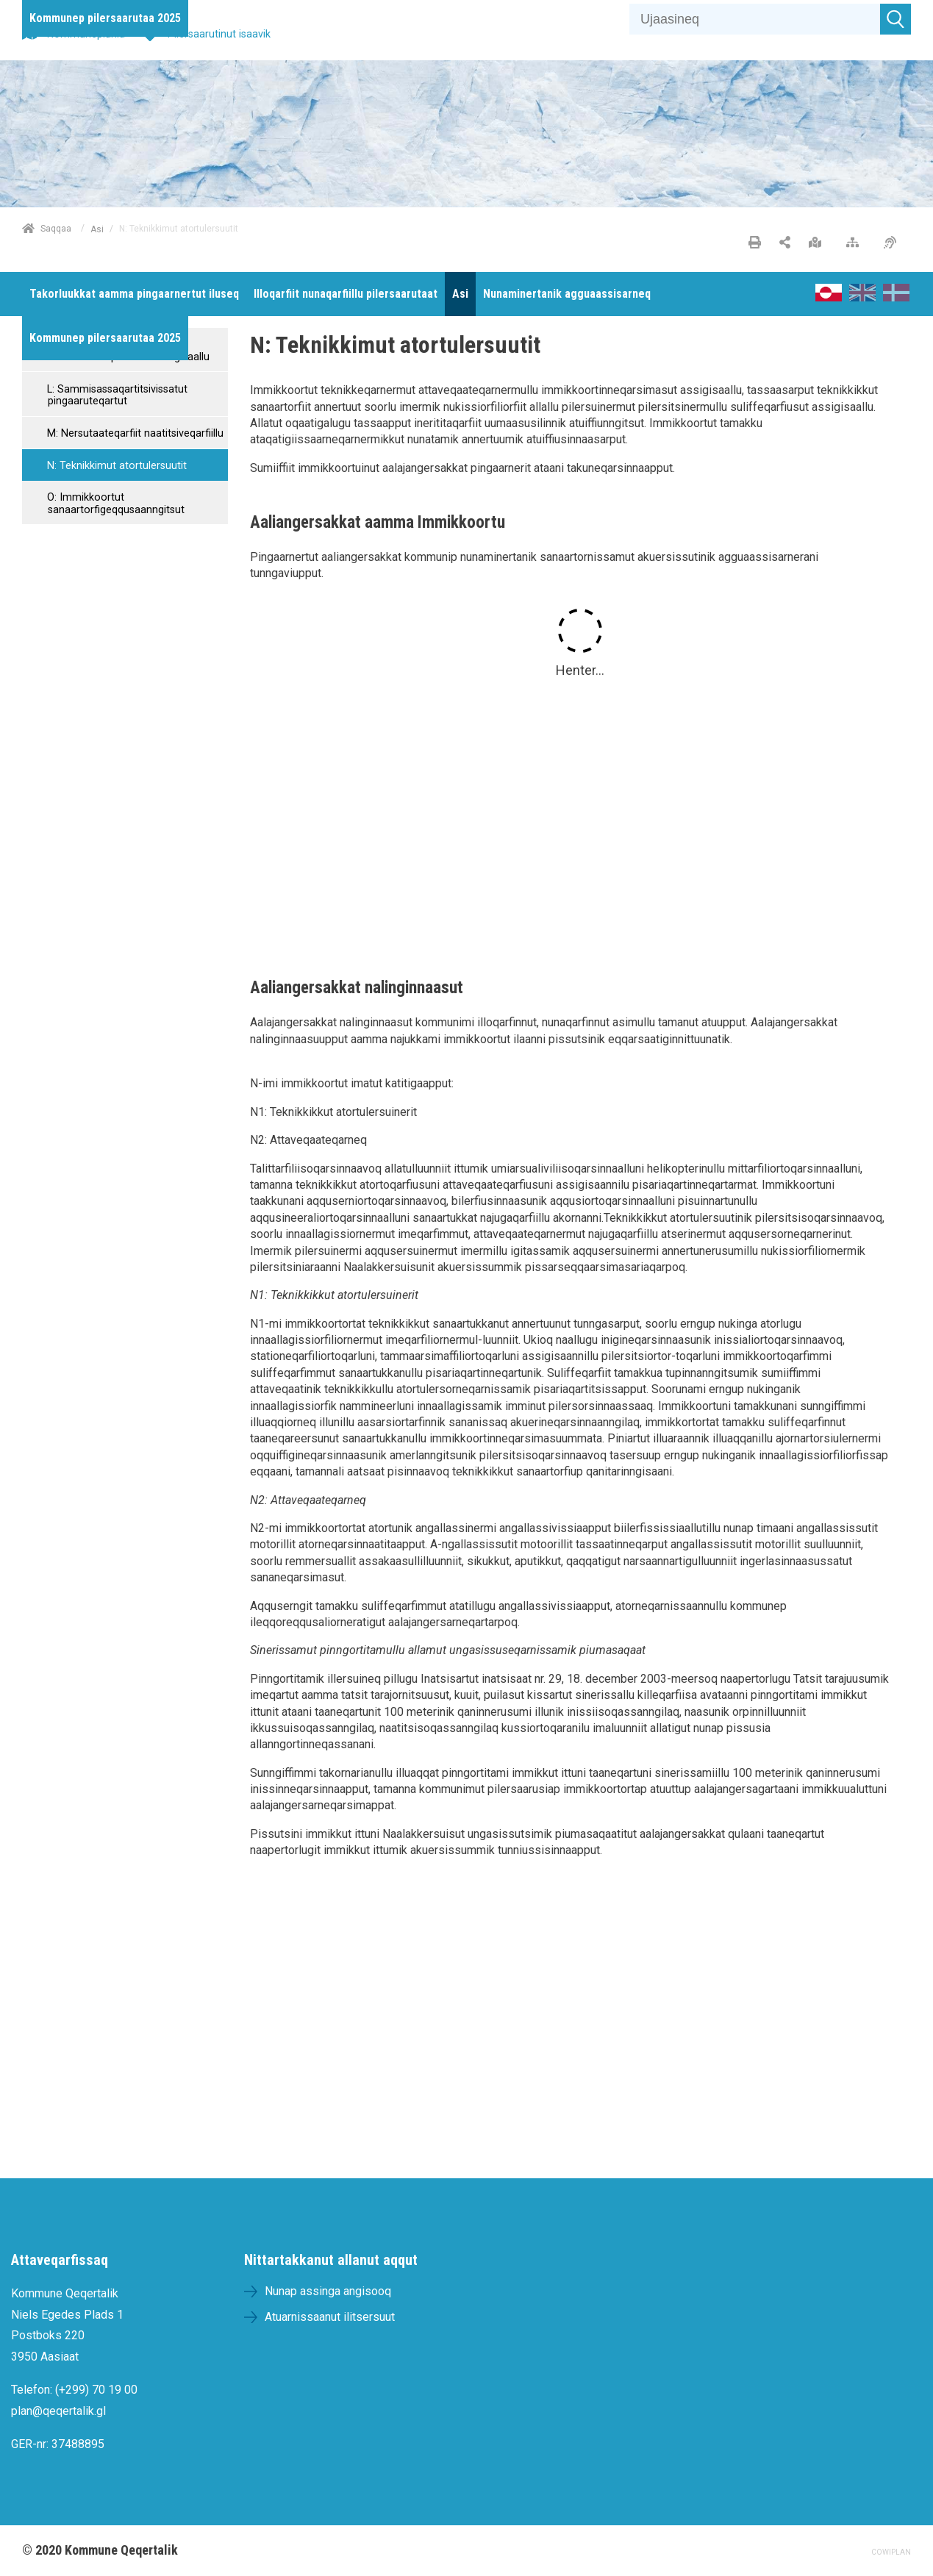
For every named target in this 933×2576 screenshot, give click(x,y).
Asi (97, 228)
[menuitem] (105, 18)
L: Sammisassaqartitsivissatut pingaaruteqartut (115, 395)
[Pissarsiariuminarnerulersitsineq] (893, 243)
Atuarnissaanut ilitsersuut (330, 2317)
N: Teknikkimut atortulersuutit (115, 465)
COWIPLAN (891, 2552)
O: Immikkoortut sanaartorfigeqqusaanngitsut (114, 503)
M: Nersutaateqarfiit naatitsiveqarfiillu (134, 433)
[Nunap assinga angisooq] (818, 243)
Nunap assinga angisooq (328, 2291)
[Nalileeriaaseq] (856, 243)
